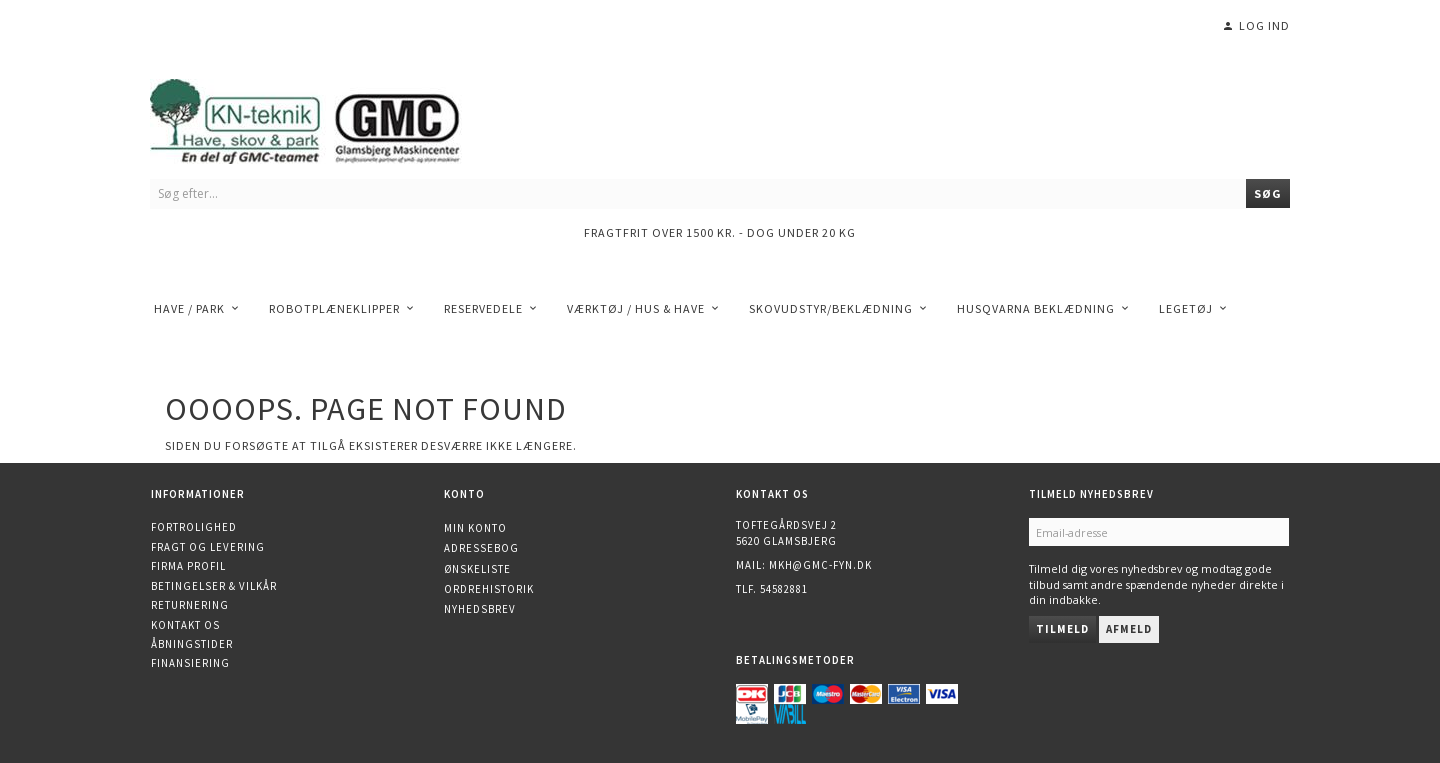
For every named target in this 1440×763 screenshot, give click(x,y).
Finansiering (190, 663)
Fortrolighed (194, 527)
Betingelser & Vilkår (214, 586)
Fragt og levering (208, 547)
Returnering (190, 605)
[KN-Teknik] (330, 117)
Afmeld (1129, 629)
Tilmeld (1062, 629)
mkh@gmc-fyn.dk (820, 565)
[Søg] (1268, 193)
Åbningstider (192, 644)
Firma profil (188, 566)
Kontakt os (185, 625)
